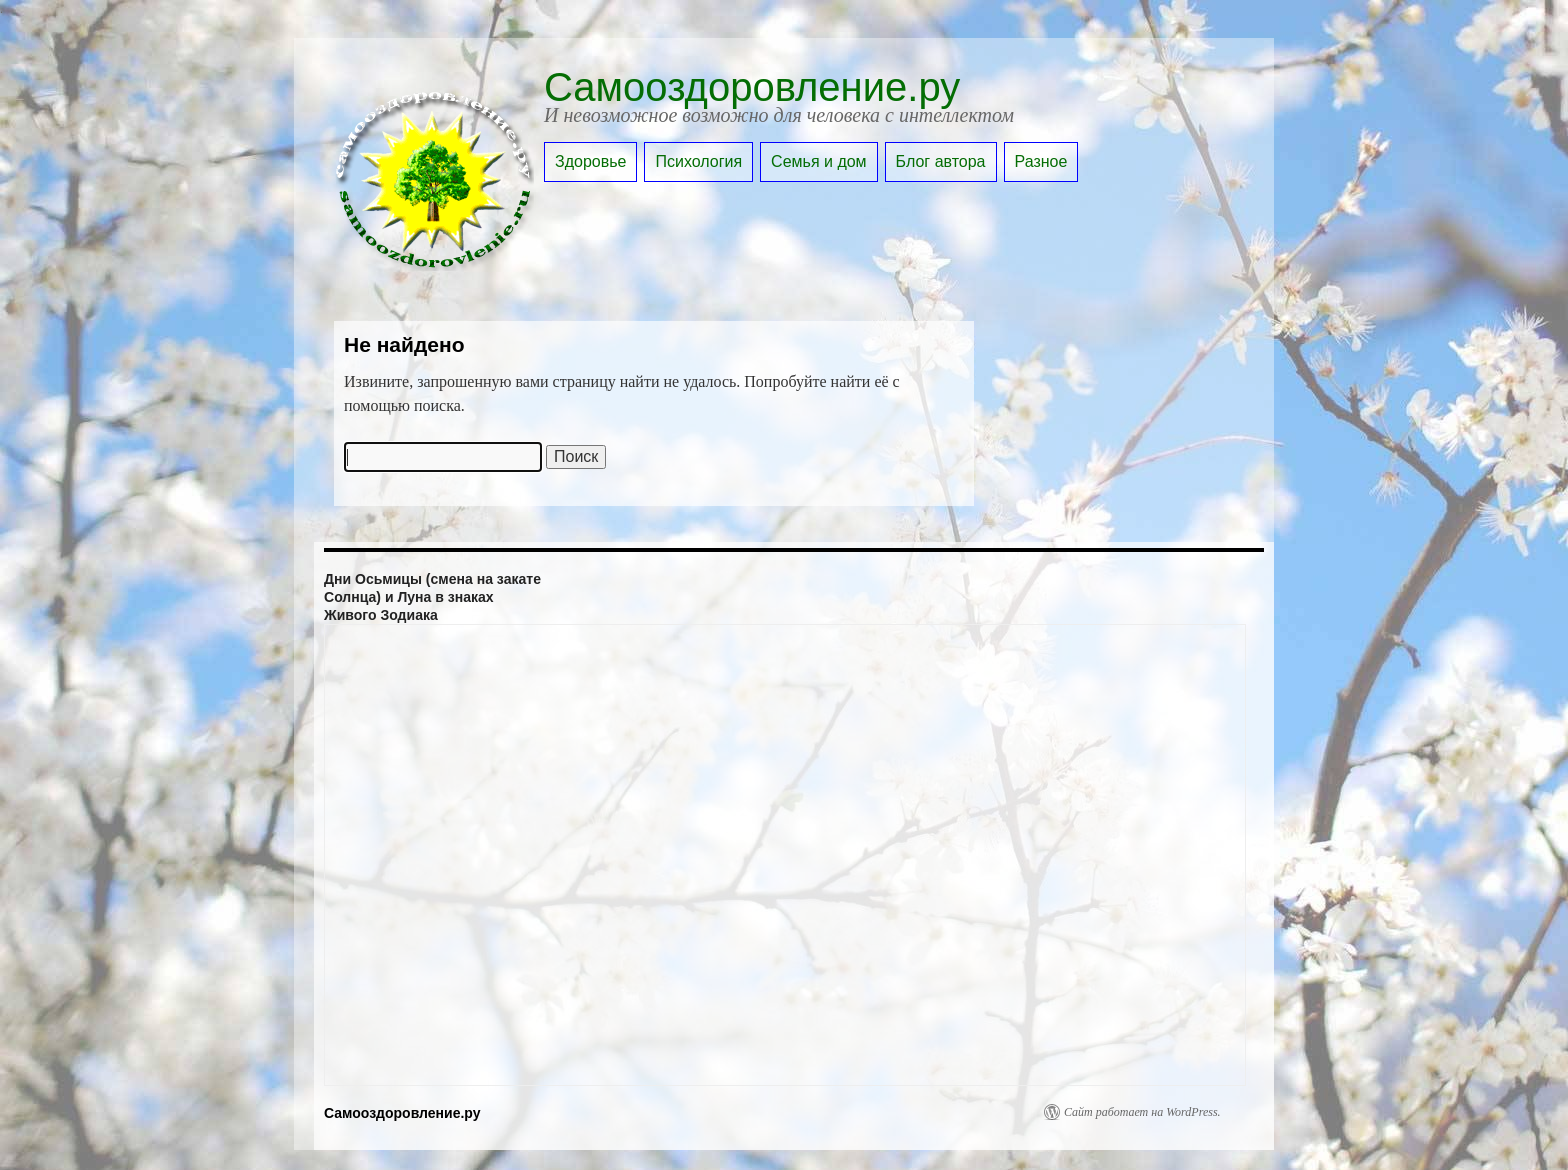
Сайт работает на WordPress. (1142, 1112)
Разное (1041, 161)
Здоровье (590, 161)
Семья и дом (819, 161)
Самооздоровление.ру (752, 87)
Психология (698, 161)
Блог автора (941, 161)
